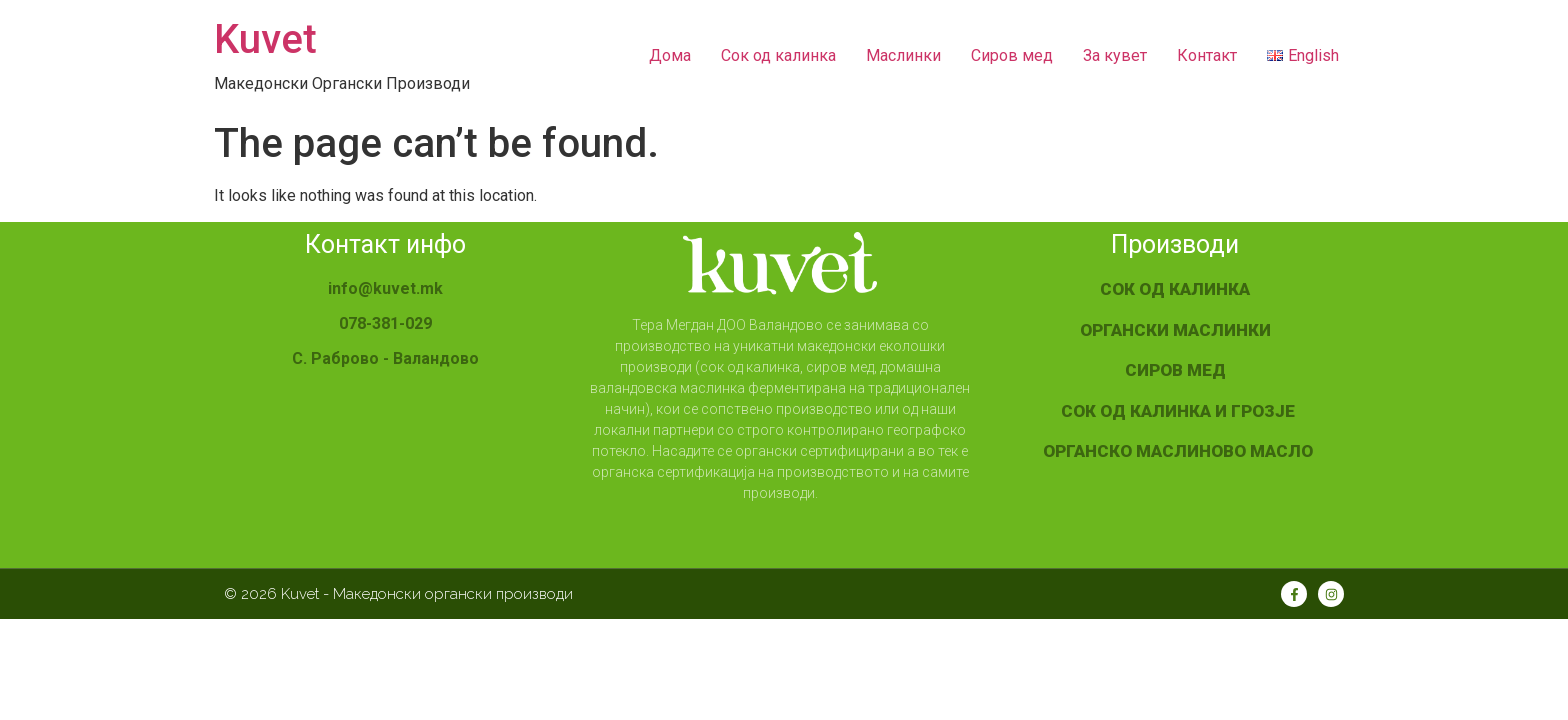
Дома (670, 55)
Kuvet (265, 39)
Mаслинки (903, 55)
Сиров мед (1012, 55)
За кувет (1115, 55)
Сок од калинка (778, 55)
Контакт (1207, 55)
